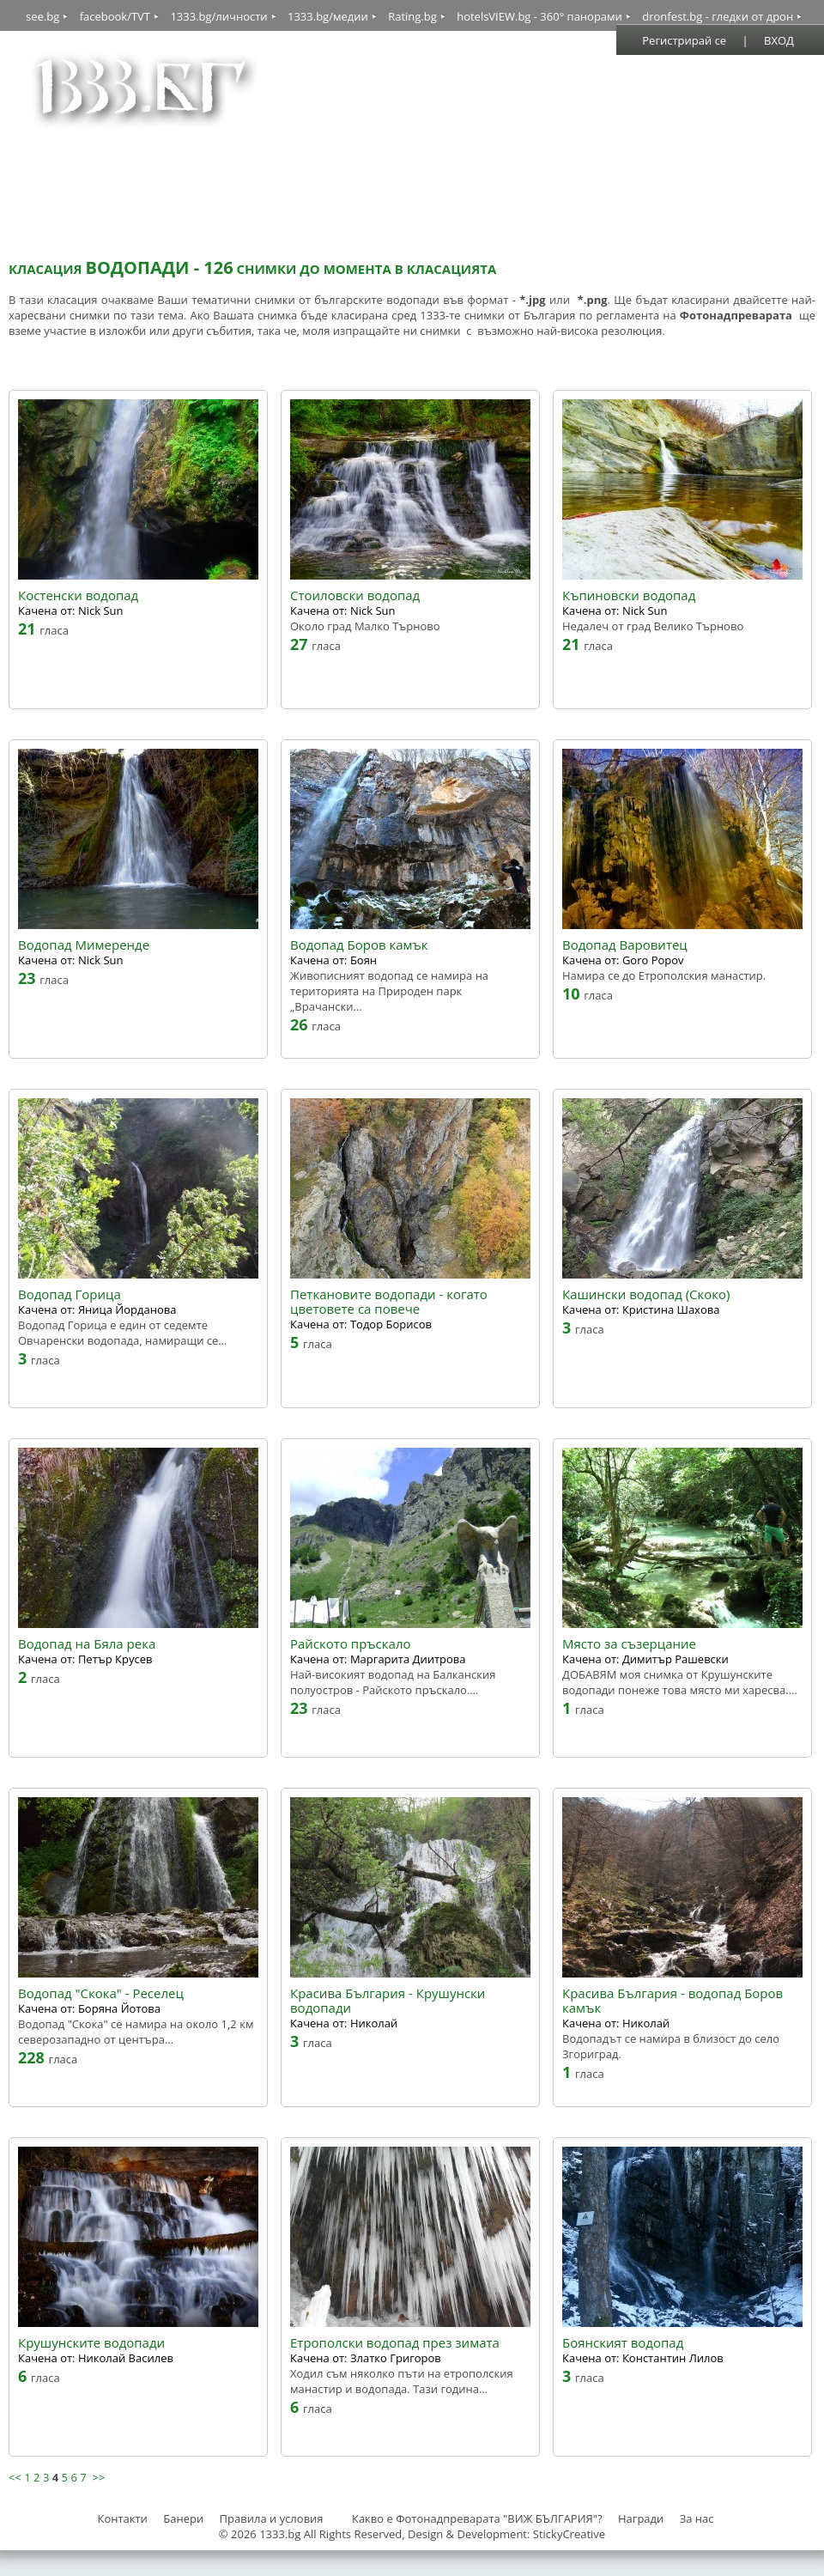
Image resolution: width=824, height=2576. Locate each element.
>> (98, 2477)
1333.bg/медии (328, 16)
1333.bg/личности (218, 16)
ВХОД (779, 40)
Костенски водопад (78, 595)
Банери (184, 2518)
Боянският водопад (622, 2343)
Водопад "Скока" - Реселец (101, 1993)
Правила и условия (272, 2518)
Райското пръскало (350, 1644)
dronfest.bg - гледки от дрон (717, 16)
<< (15, 2477)
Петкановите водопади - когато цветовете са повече (389, 1301)
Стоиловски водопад (355, 595)
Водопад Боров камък (359, 945)
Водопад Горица (69, 1294)
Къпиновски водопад (628, 595)
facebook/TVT (115, 16)
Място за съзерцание (629, 1644)
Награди (640, 2518)
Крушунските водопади (91, 2343)
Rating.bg (412, 16)
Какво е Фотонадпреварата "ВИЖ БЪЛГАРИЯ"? (477, 2518)
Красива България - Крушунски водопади (387, 2000)
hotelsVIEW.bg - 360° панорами (539, 16)
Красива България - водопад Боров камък (672, 2000)
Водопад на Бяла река (86, 1644)
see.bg (42, 16)
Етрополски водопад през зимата (395, 2343)
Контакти (122, 2518)
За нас (697, 2518)
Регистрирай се (684, 40)
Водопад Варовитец (625, 945)
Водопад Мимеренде (83, 945)
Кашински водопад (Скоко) (646, 1294)
